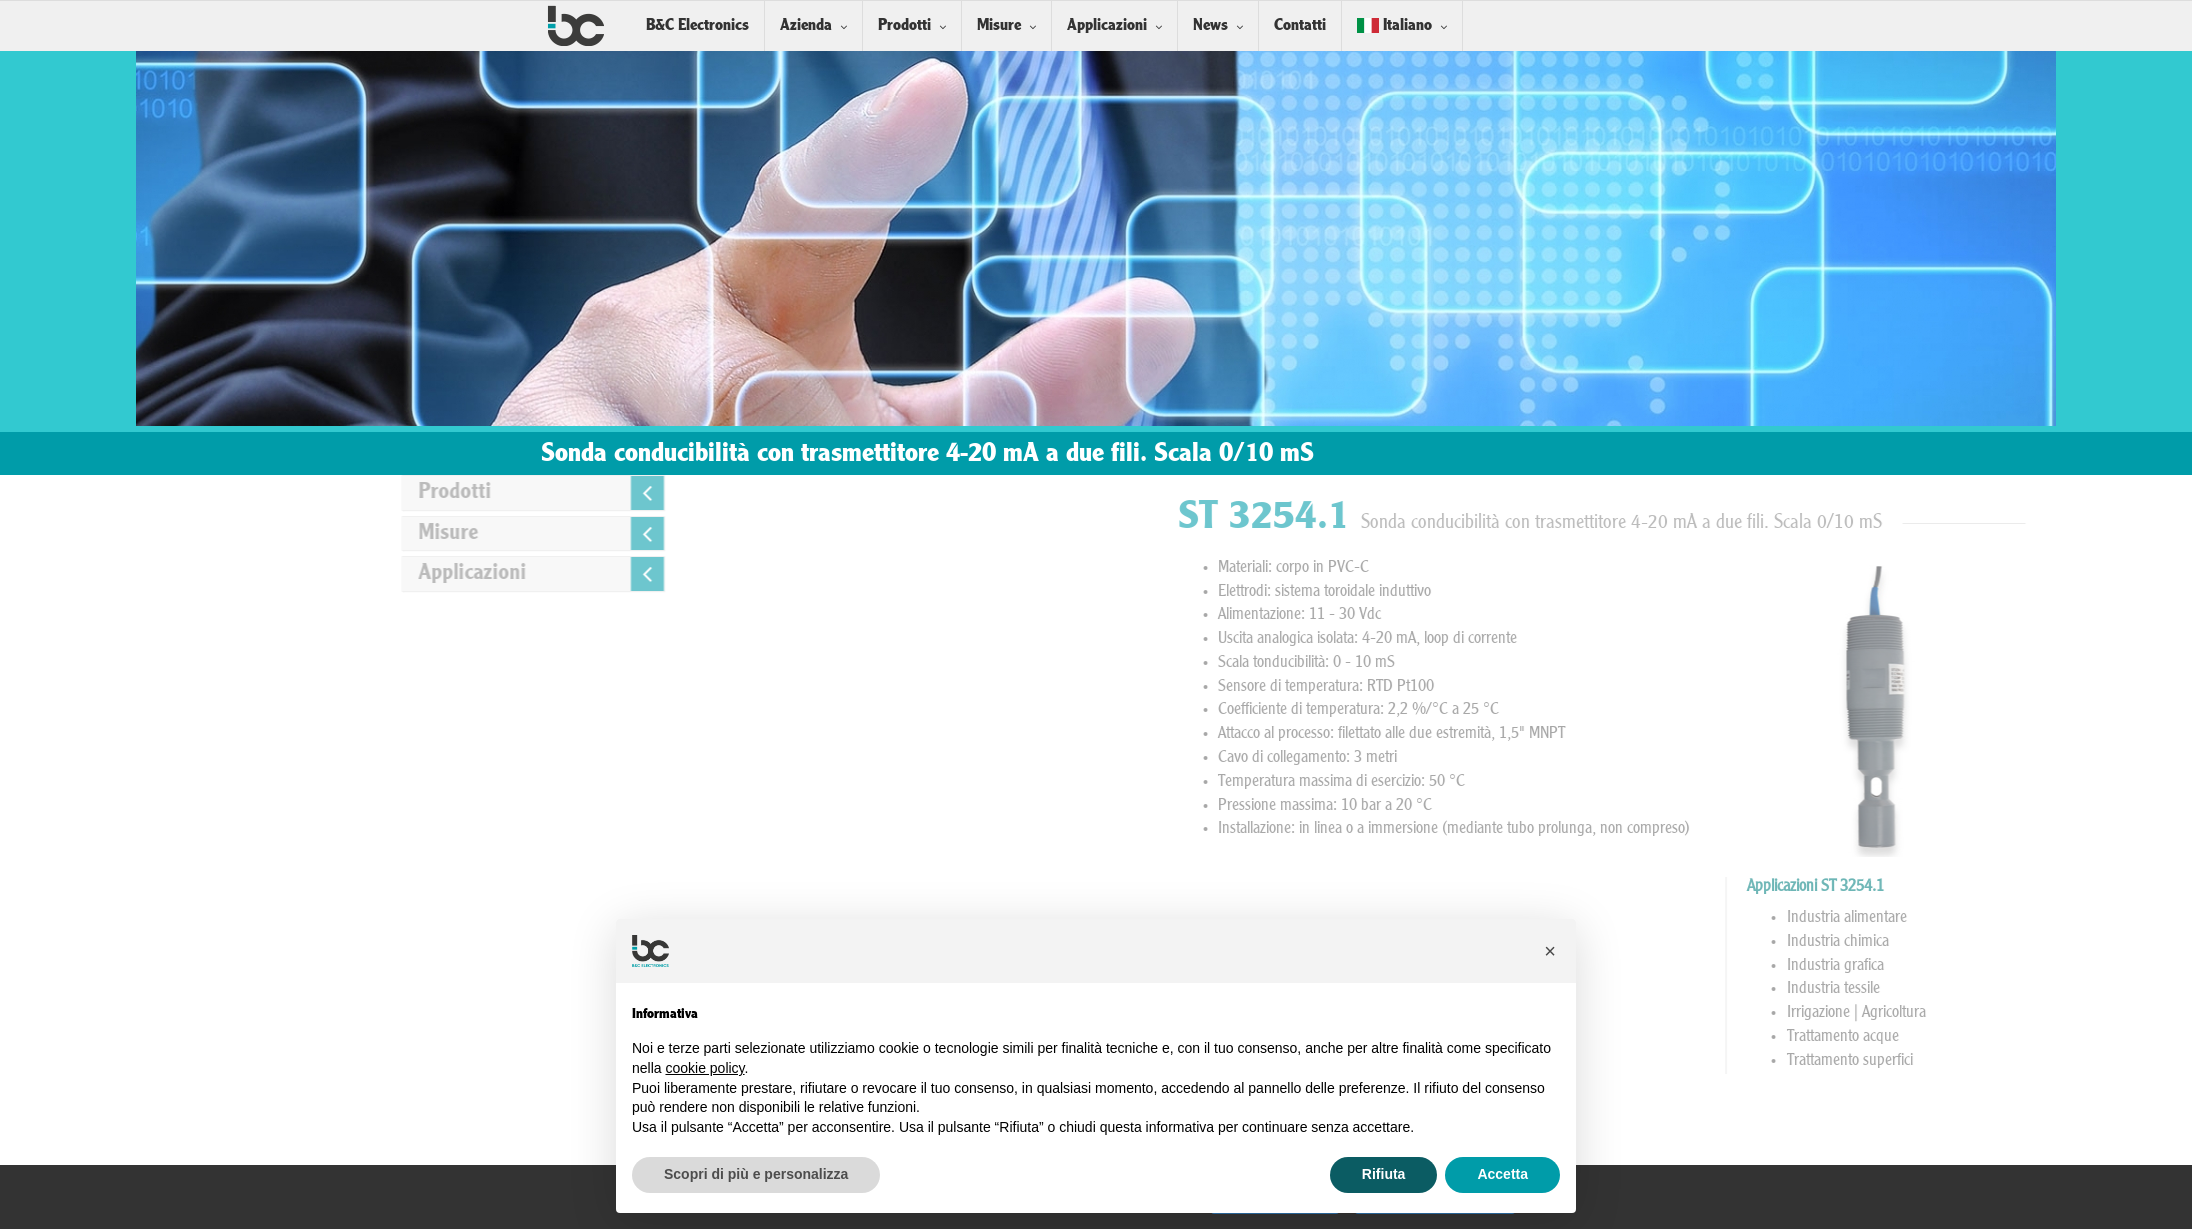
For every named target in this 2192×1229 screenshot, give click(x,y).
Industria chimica (2075, 942)
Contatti (1300, 25)
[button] (1550, 951)
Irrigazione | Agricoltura (2093, 1013)
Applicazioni (1107, 25)
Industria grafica (2072, 966)
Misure (999, 25)
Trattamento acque (2080, 1037)
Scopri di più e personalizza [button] (756, 1174)
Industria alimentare (2084, 918)
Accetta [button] (1502, 1174)
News (1210, 25)
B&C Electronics (697, 25)
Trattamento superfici (2087, 1061)
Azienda (806, 25)
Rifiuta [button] (1384, 1174)
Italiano (1394, 25)
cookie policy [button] (704, 1068)
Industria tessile (2070, 989)
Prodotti (904, 25)
